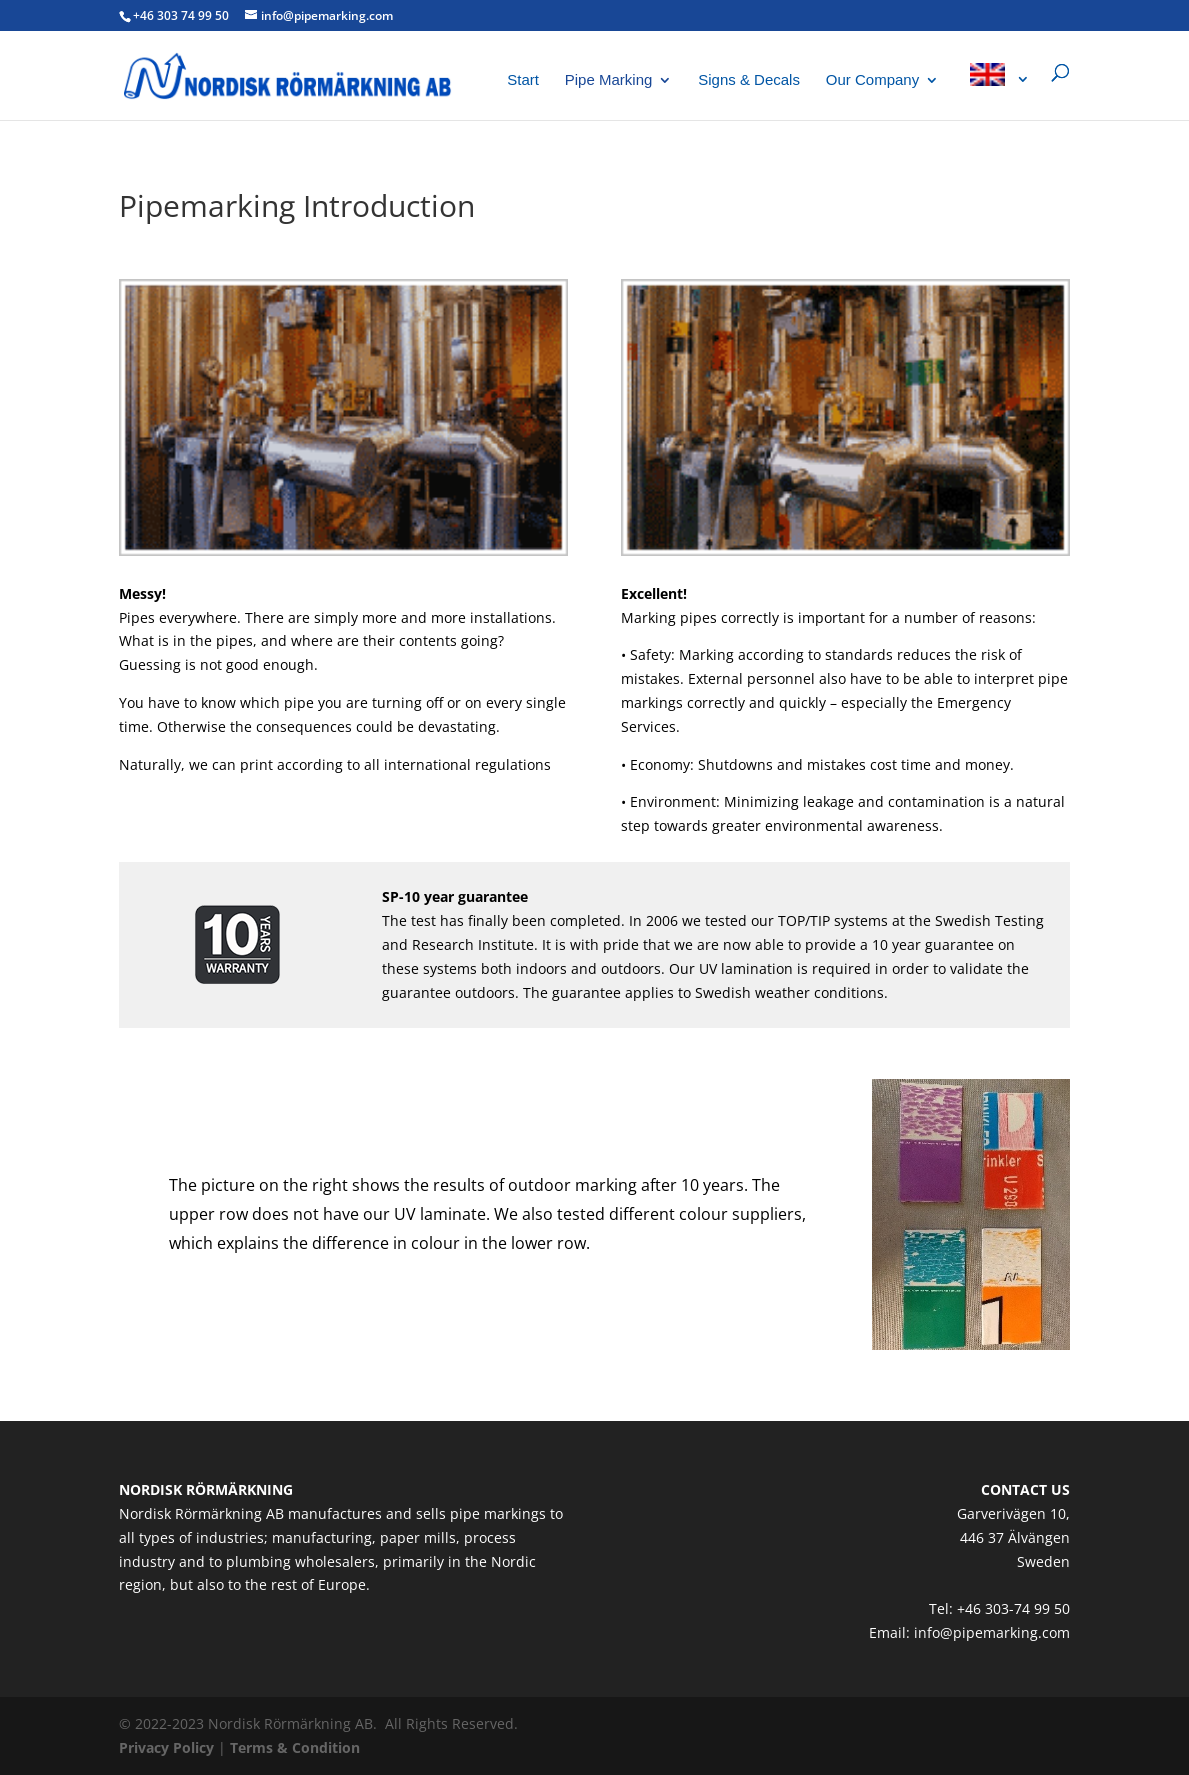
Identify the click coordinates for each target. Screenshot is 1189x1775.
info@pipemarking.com (992, 1632)
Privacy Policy (166, 1747)
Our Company (872, 80)
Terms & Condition (295, 1747)
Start (523, 80)
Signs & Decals (749, 80)
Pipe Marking (609, 80)
